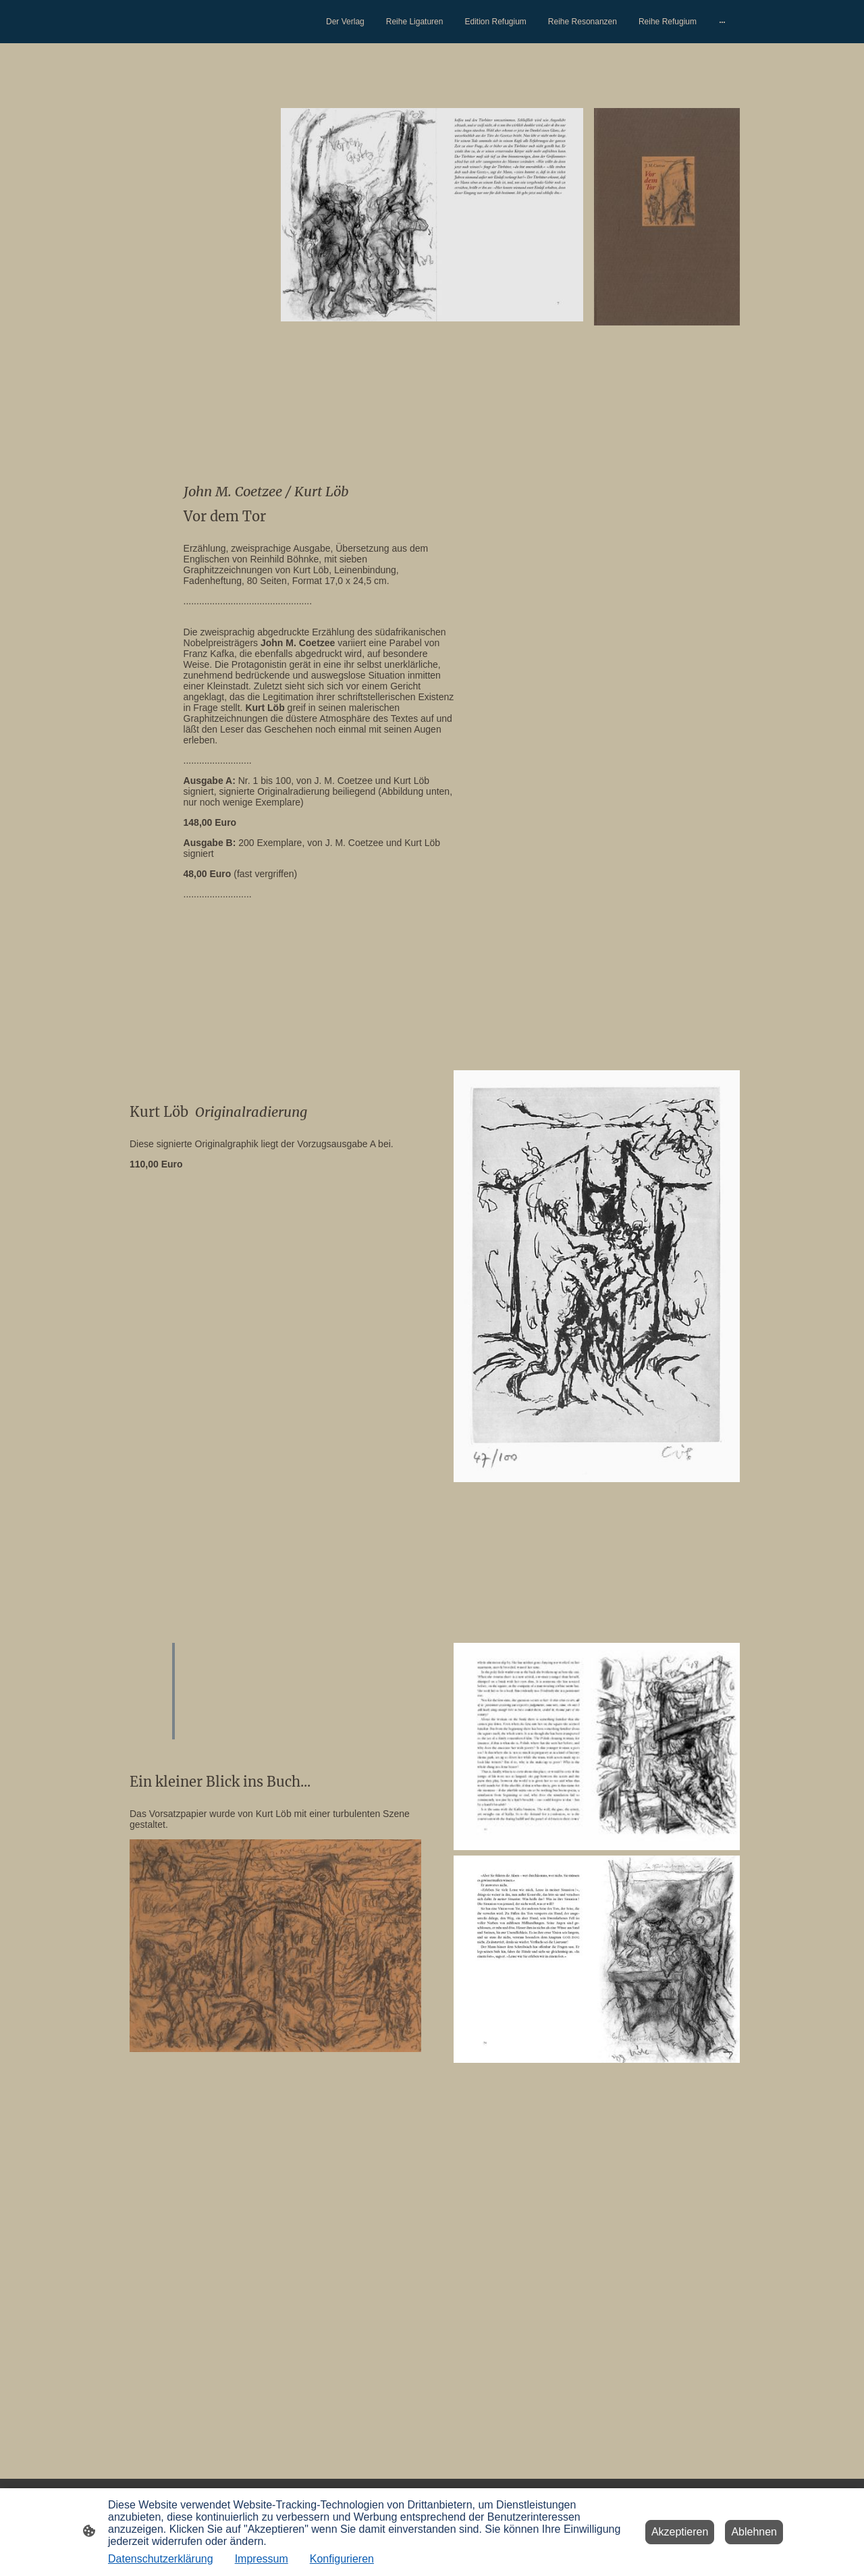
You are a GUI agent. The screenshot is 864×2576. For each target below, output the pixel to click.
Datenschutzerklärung (160, 2559)
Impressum (261, 2559)
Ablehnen (754, 2532)
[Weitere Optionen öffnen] (722, 21)
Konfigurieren (342, 2559)
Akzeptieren (680, 2532)
